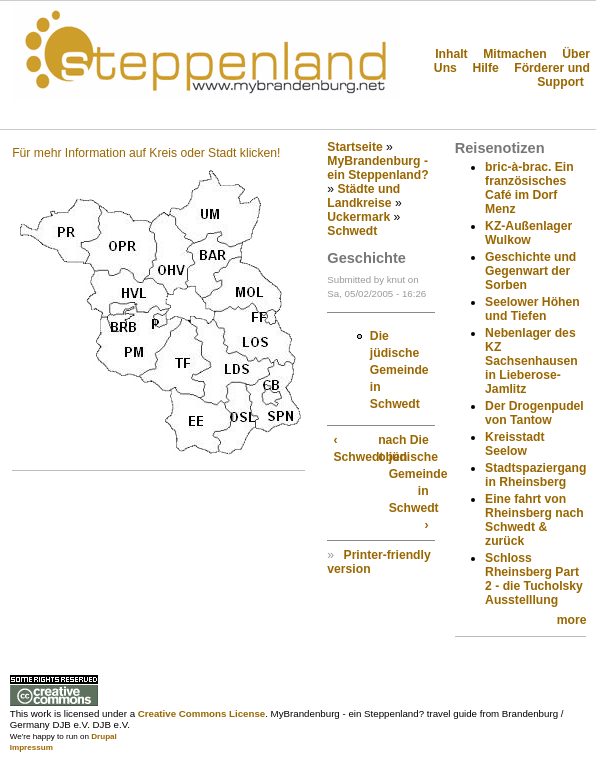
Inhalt (451, 54)
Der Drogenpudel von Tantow (534, 413)
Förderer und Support (552, 75)
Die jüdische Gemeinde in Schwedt (399, 370)
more (572, 620)
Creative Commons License (201, 713)
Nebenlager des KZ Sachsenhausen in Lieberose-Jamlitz (531, 361)
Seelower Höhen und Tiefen (532, 309)
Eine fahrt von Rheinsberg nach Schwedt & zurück (534, 520)
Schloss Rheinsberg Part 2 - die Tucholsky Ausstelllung (534, 579)
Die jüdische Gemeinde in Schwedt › (409, 482)
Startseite (354, 147)
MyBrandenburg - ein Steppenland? (377, 168)
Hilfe (485, 68)
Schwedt (352, 231)
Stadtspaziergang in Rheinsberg (535, 475)
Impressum (31, 747)
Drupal (104, 736)
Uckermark (358, 217)
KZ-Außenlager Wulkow (528, 233)
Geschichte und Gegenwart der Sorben (530, 271)
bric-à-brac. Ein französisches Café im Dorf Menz (529, 188)
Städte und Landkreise (363, 196)
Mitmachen (515, 54)
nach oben (380, 448)
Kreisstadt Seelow (514, 444)
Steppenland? (80, 114)
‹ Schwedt (353, 448)
